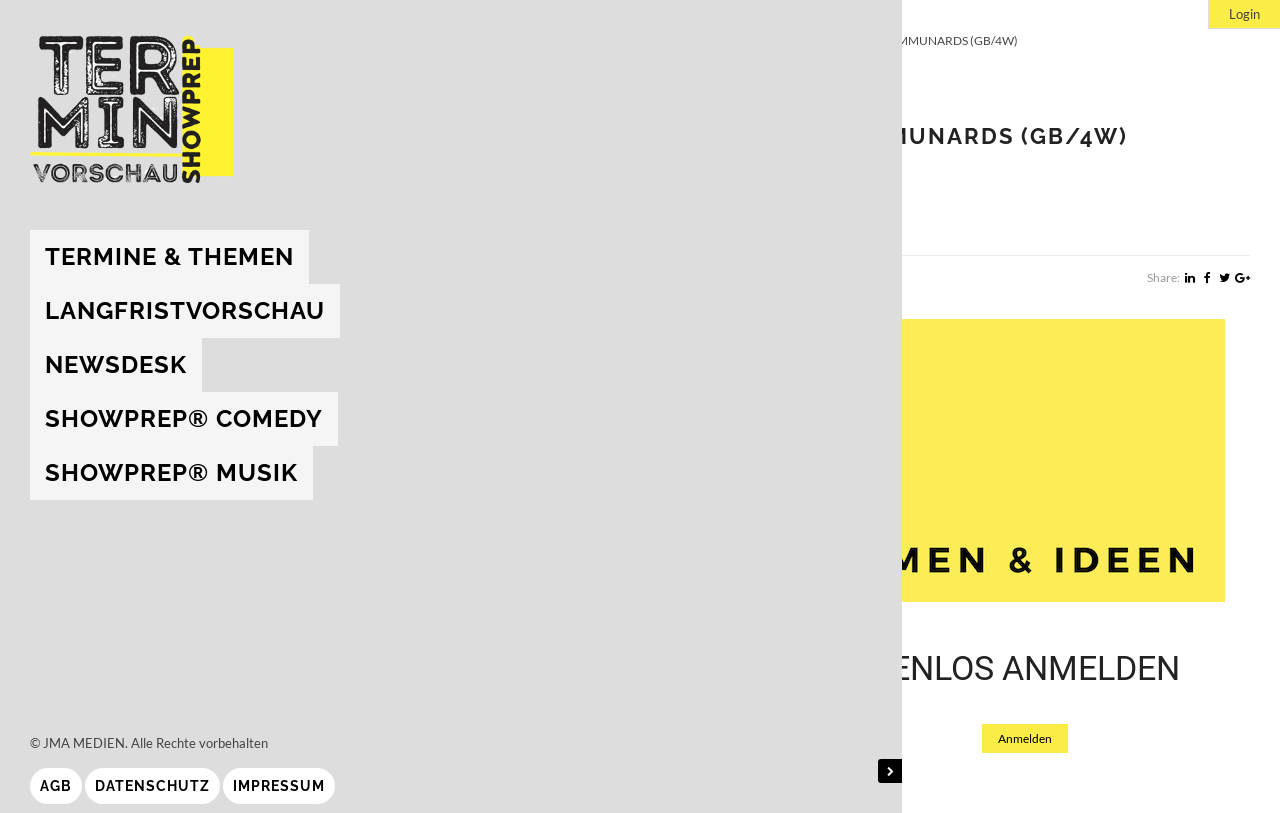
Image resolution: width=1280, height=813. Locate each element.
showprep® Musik (171, 472)
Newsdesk (116, 364)
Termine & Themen (169, 256)
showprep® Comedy (184, 418)
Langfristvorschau (185, 310)
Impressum (279, 786)
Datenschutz (152, 786)
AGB (56, 786)
